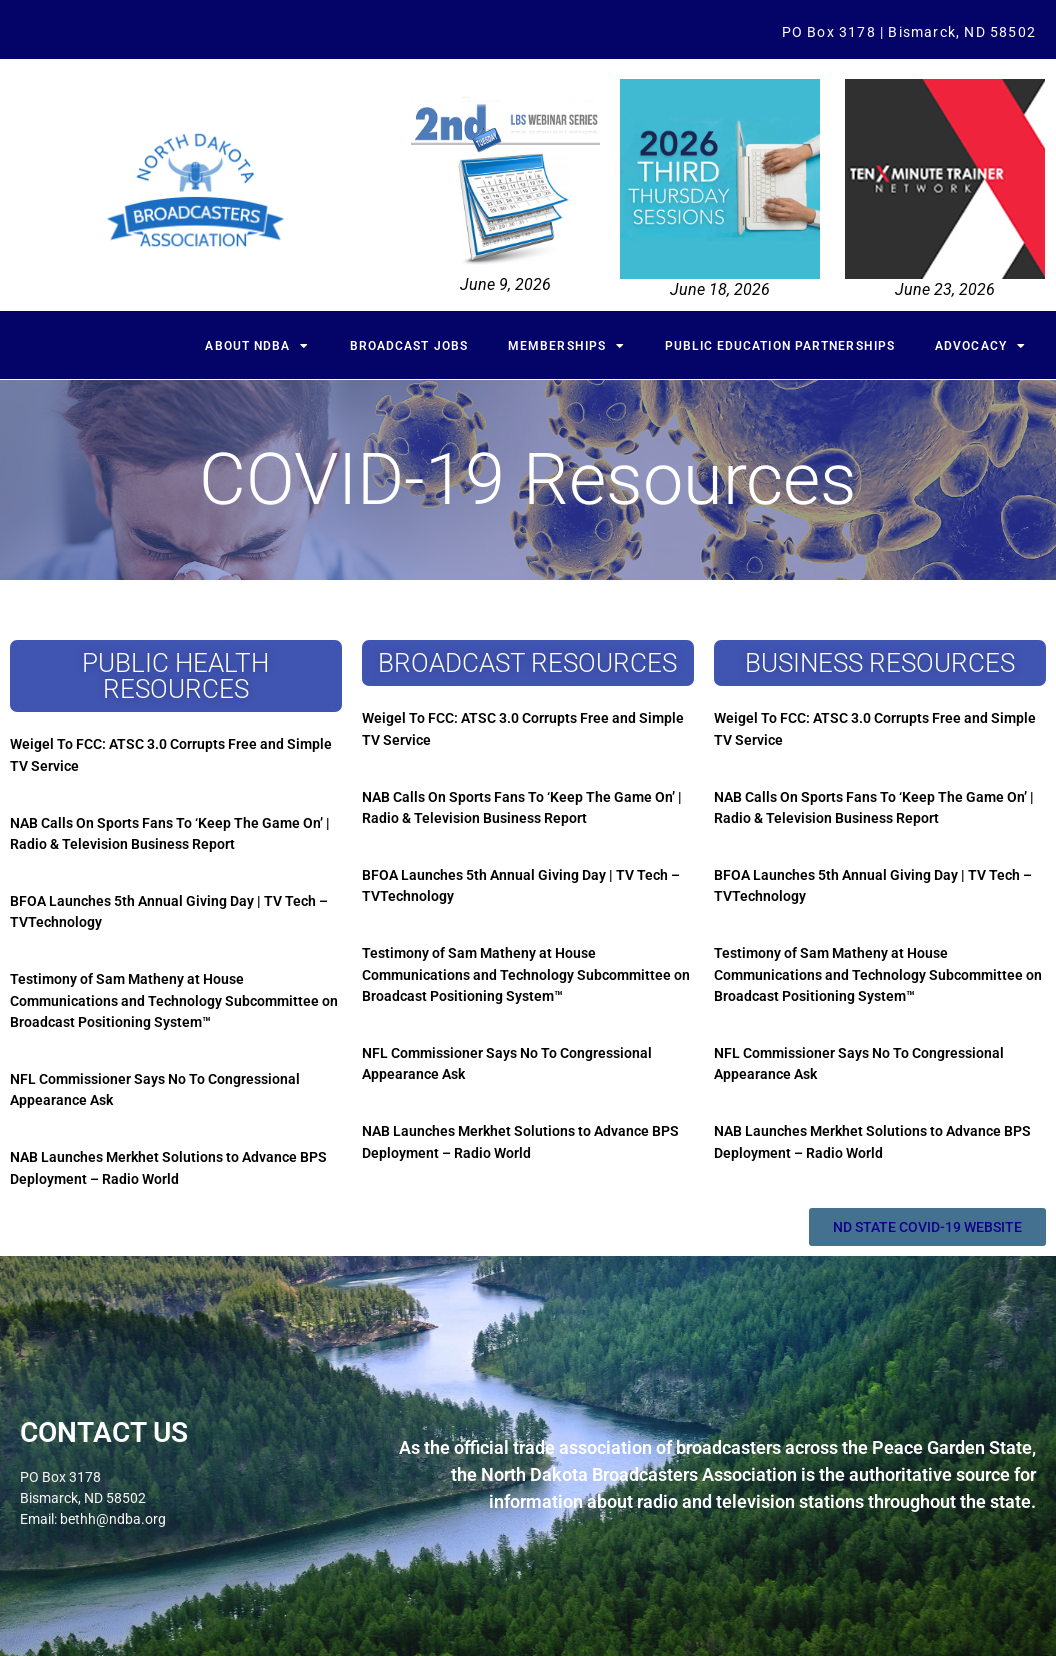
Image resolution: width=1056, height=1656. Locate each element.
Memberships (566, 346)
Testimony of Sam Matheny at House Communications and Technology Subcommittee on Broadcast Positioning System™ (174, 1000)
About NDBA (257, 346)
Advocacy (980, 346)
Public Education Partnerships (780, 346)
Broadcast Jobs (409, 346)
